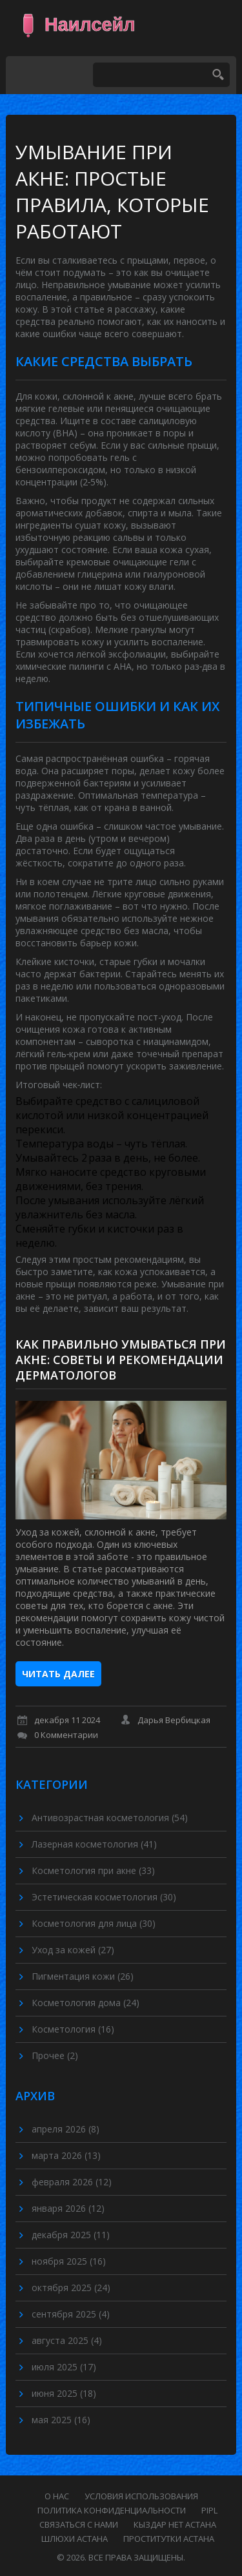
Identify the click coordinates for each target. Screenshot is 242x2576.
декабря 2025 (71, 2235)
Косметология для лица (94, 1923)
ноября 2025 (69, 2261)
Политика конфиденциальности (111, 2510)
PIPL (209, 2510)
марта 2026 (66, 2155)
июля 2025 (64, 2367)
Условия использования (141, 2496)
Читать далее (58, 1674)
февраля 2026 (72, 2182)
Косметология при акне (93, 1870)
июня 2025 (64, 2393)
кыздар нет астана (175, 2524)
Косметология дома (85, 2002)
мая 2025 (61, 2420)
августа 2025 (67, 2340)
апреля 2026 (65, 2129)
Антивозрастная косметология (110, 1817)
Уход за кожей (73, 1950)
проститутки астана (168, 2538)
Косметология (73, 2029)
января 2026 (68, 2208)
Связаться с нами (78, 2524)
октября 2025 (71, 2287)
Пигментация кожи (83, 1976)
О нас (57, 2496)
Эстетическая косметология (104, 1897)
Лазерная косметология (94, 1844)
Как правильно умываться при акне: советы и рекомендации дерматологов (120, 1359)
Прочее (55, 2055)
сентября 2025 (71, 2314)
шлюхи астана (74, 2538)
